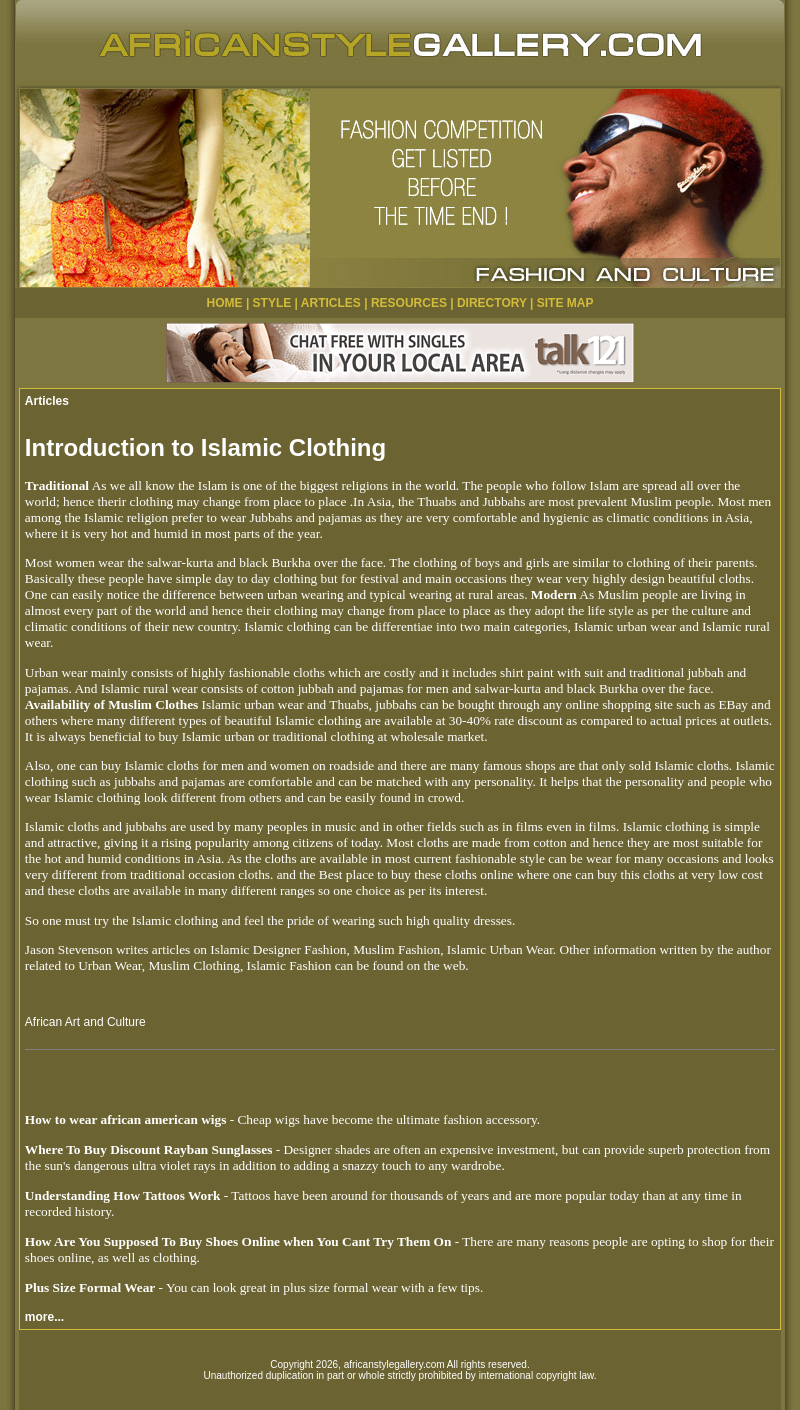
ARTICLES (331, 303)
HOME (225, 303)
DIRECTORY (492, 303)
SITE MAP (565, 303)
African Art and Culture (85, 1022)
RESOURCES (409, 303)
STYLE (272, 303)
